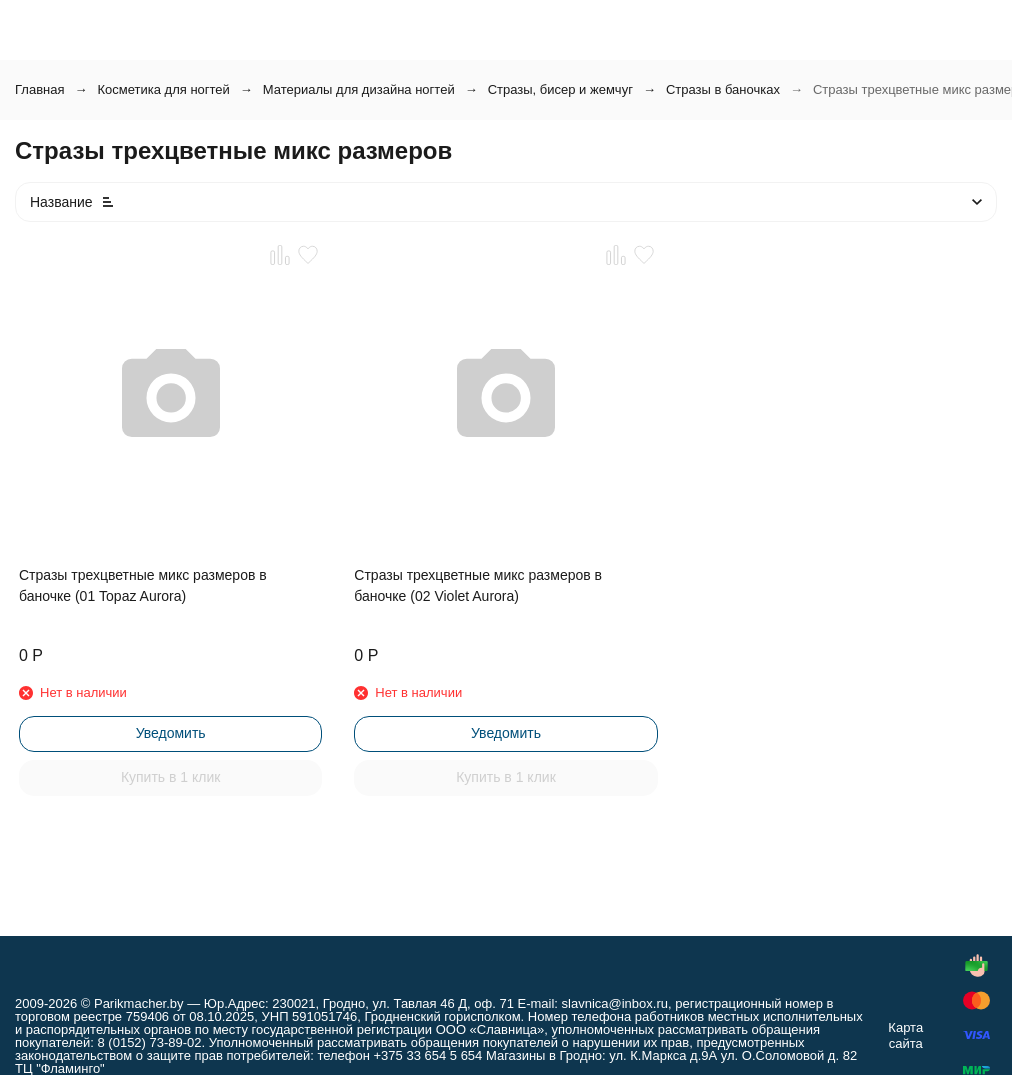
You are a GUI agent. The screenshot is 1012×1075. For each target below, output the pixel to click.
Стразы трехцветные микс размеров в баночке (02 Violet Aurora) (478, 585)
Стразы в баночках (723, 89)
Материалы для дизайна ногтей (359, 89)
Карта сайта (905, 1035)
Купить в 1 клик (171, 777)
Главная (39, 89)
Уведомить (171, 733)
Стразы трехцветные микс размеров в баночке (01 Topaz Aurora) (143, 585)
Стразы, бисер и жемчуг (560, 89)
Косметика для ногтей (163, 89)
